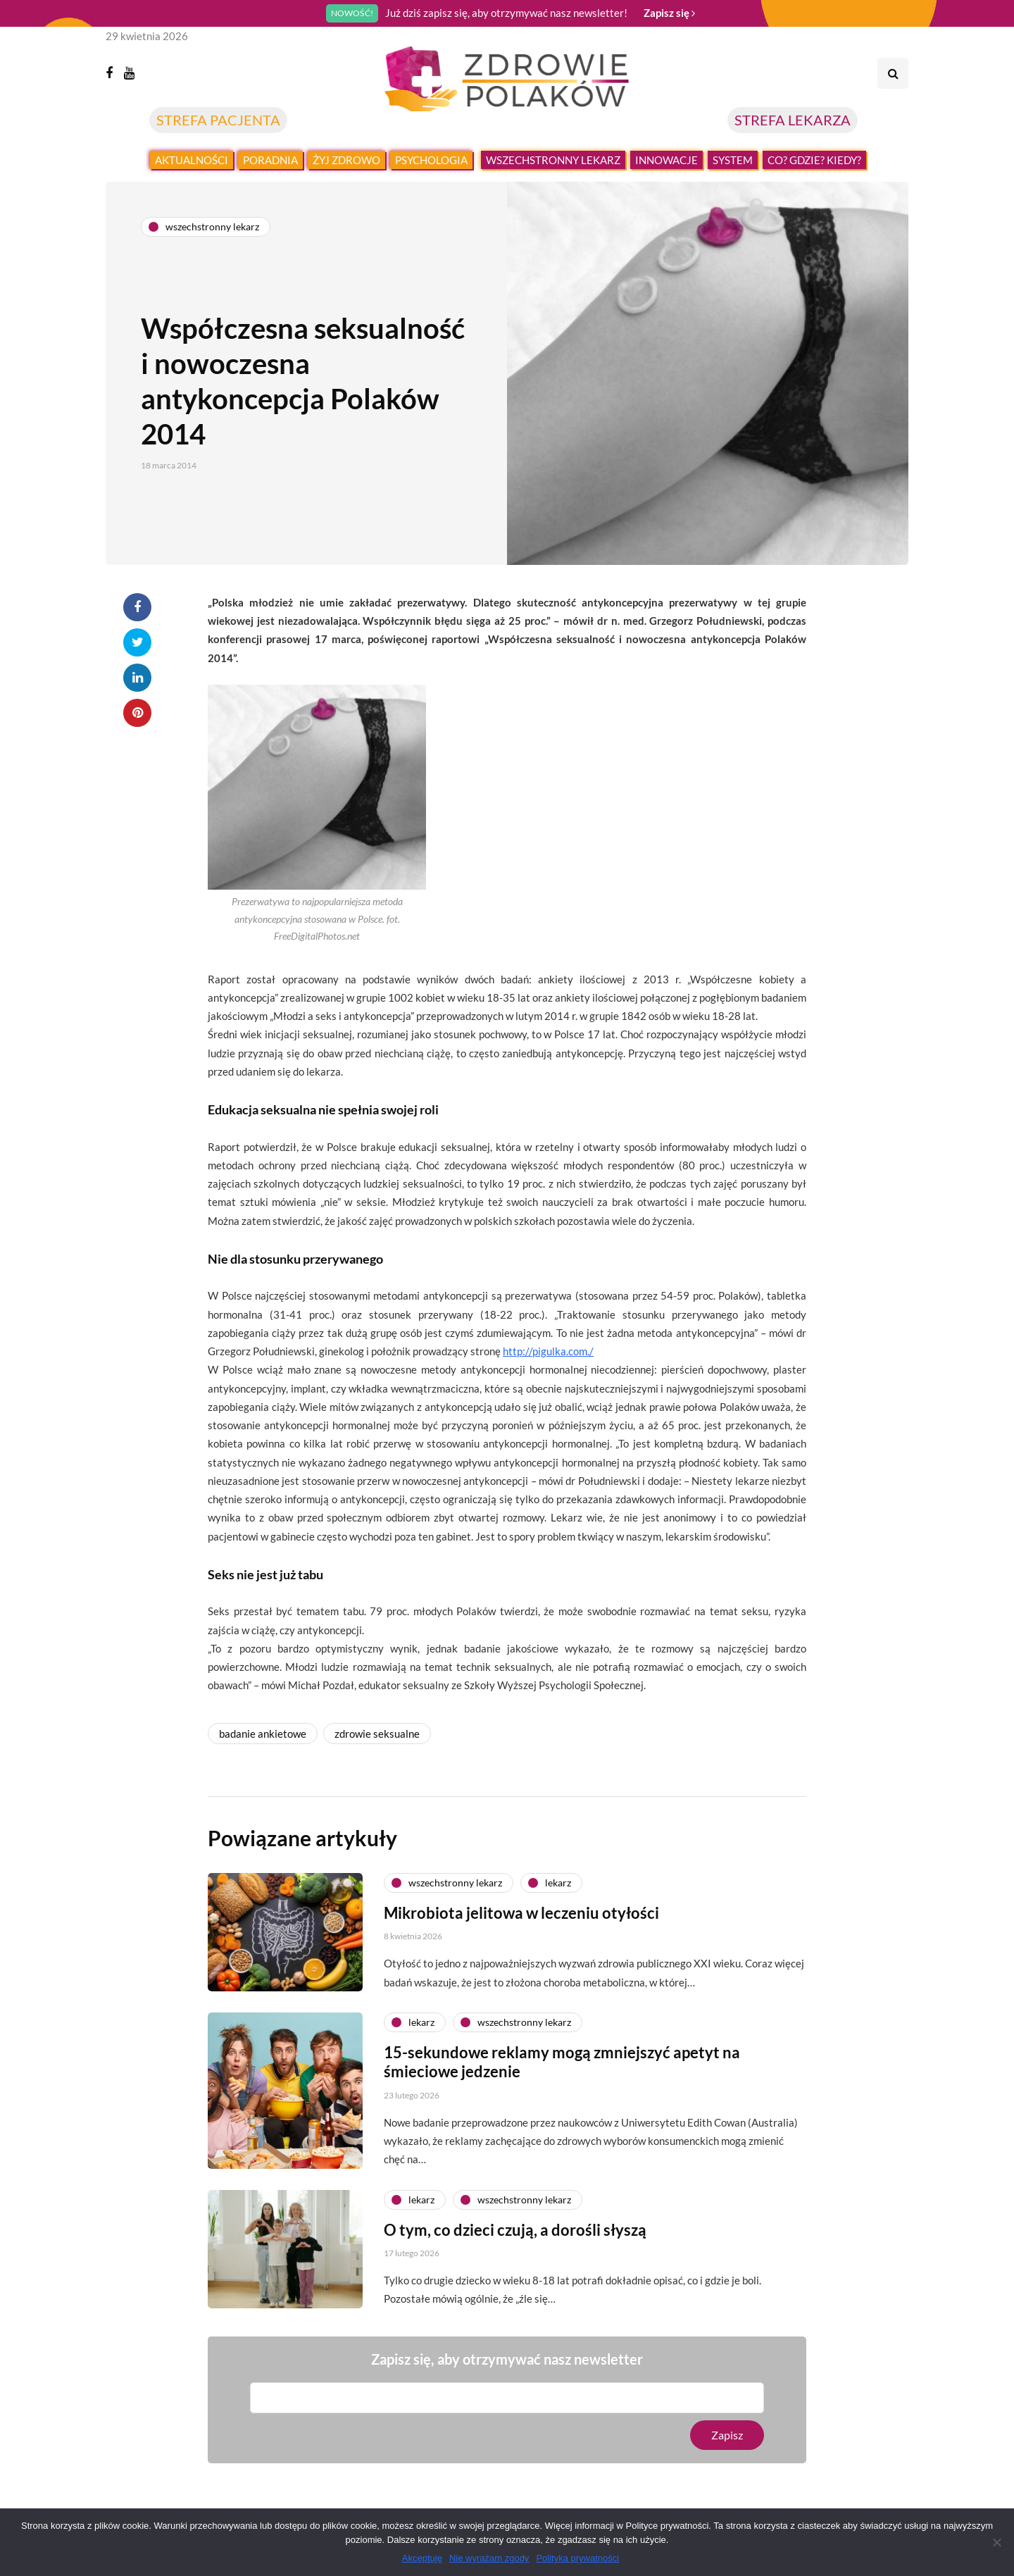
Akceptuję (422, 2558)
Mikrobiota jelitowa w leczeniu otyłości (521, 1978)
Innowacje (666, 160)
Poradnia (270, 160)
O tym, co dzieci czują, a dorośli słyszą (515, 2295)
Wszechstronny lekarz (553, 160)
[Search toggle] (892, 73)
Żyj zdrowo (346, 160)
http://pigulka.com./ (548, 1351)
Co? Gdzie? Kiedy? (814, 160)
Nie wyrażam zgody (489, 2558)
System (733, 160)
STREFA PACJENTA (218, 119)
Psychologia (431, 160)
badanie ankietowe (262, 1733)
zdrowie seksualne (377, 1733)
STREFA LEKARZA (792, 119)
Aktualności (191, 160)
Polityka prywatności (577, 2558)
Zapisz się (669, 12)
